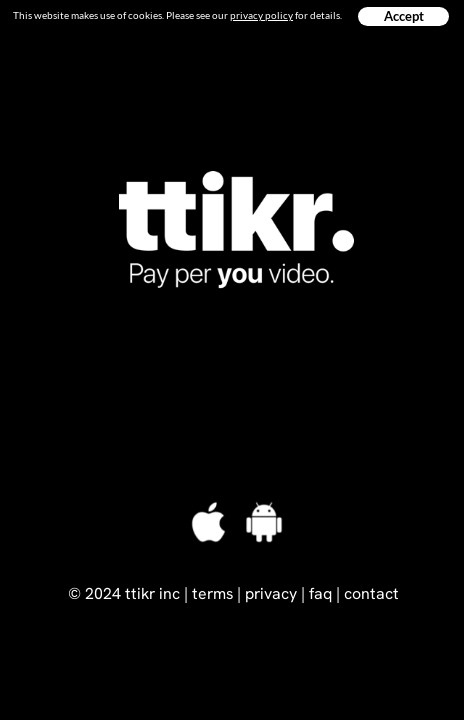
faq (320, 593)
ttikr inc (152, 593)
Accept (404, 16)
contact (371, 593)
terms (212, 593)
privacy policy (261, 15)
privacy (271, 593)
